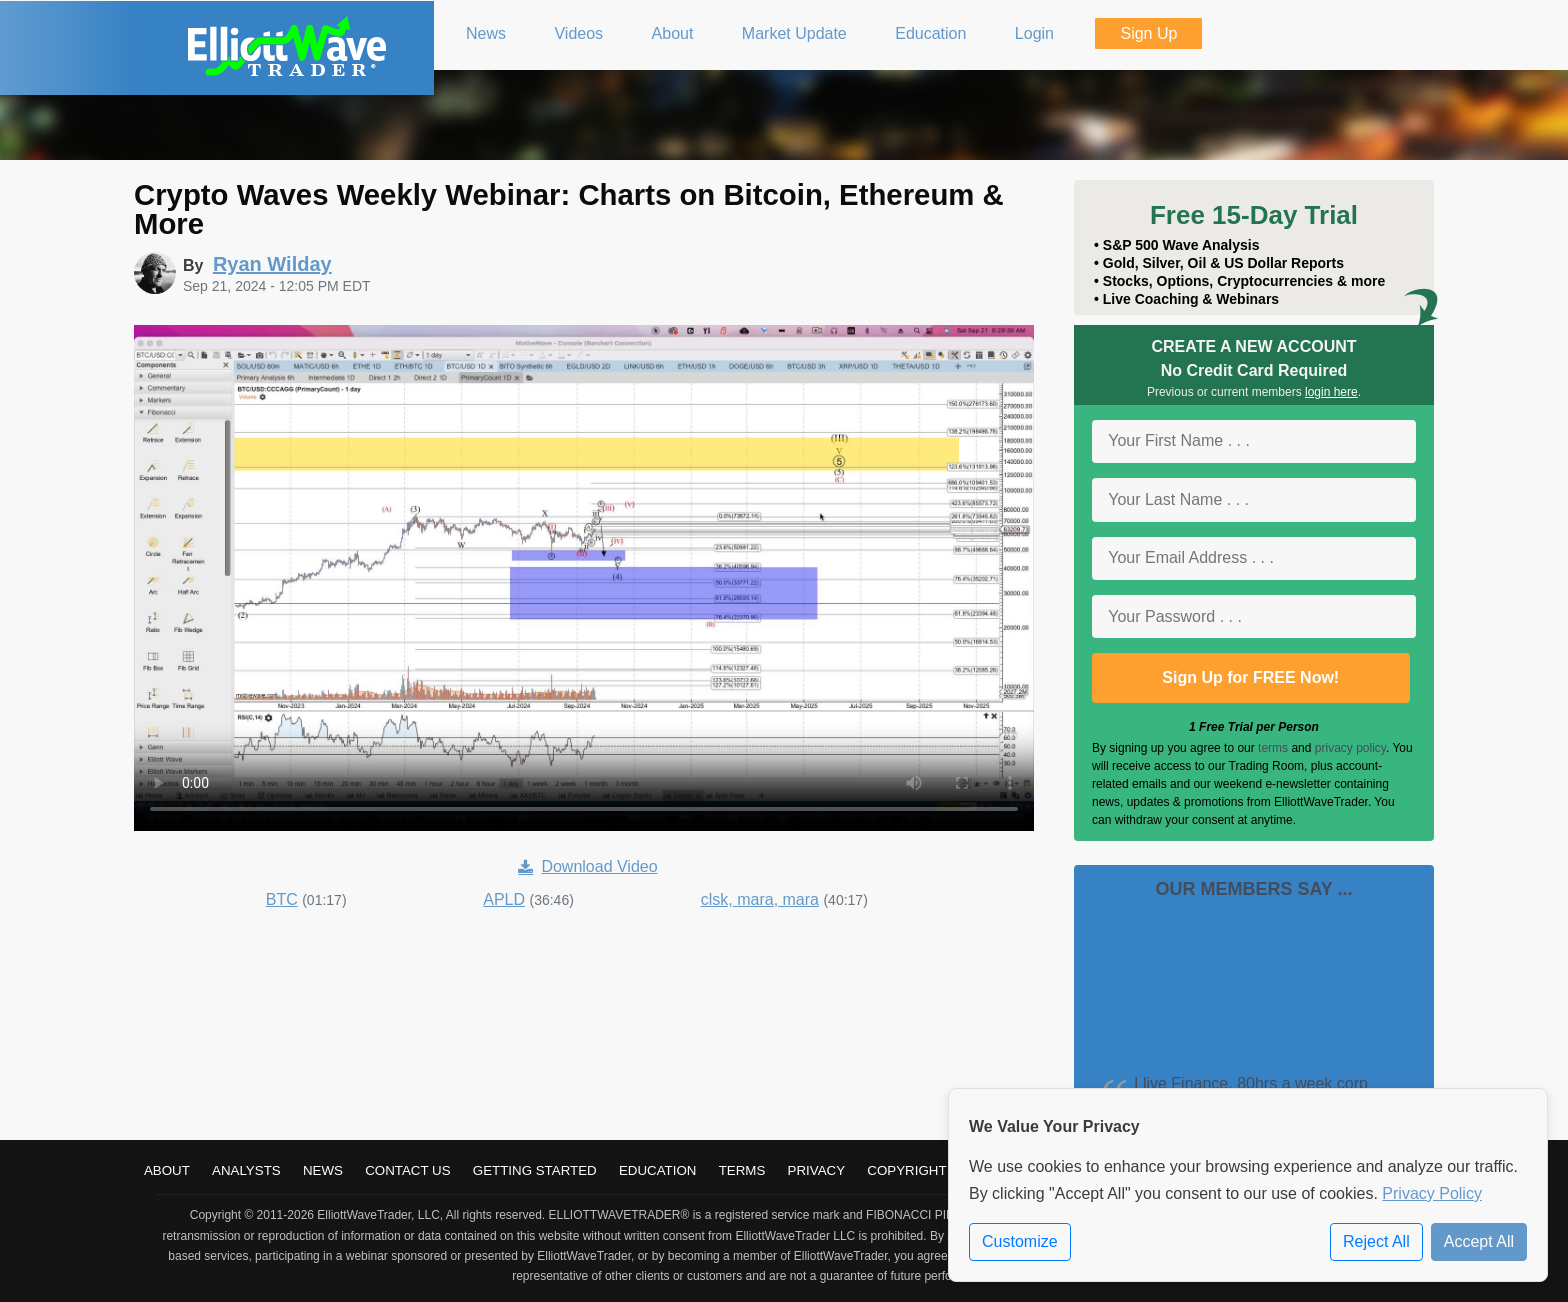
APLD (504, 899)
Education (658, 1170)
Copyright (906, 1170)
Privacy (817, 1170)
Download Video (587, 866)
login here (1331, 392)
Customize (1020, 1241)
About (167, 1170)
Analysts (246, 1170)
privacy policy (1350, 748)
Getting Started (535, 1170)
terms (1273, 748)
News (323, 1170)
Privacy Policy (1432, 1193)
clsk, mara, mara (760, 899)
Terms (742, 1170)
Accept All (1479, 1241)
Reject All (1376, 1241)
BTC (282, 899)
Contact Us (407, 1170)
